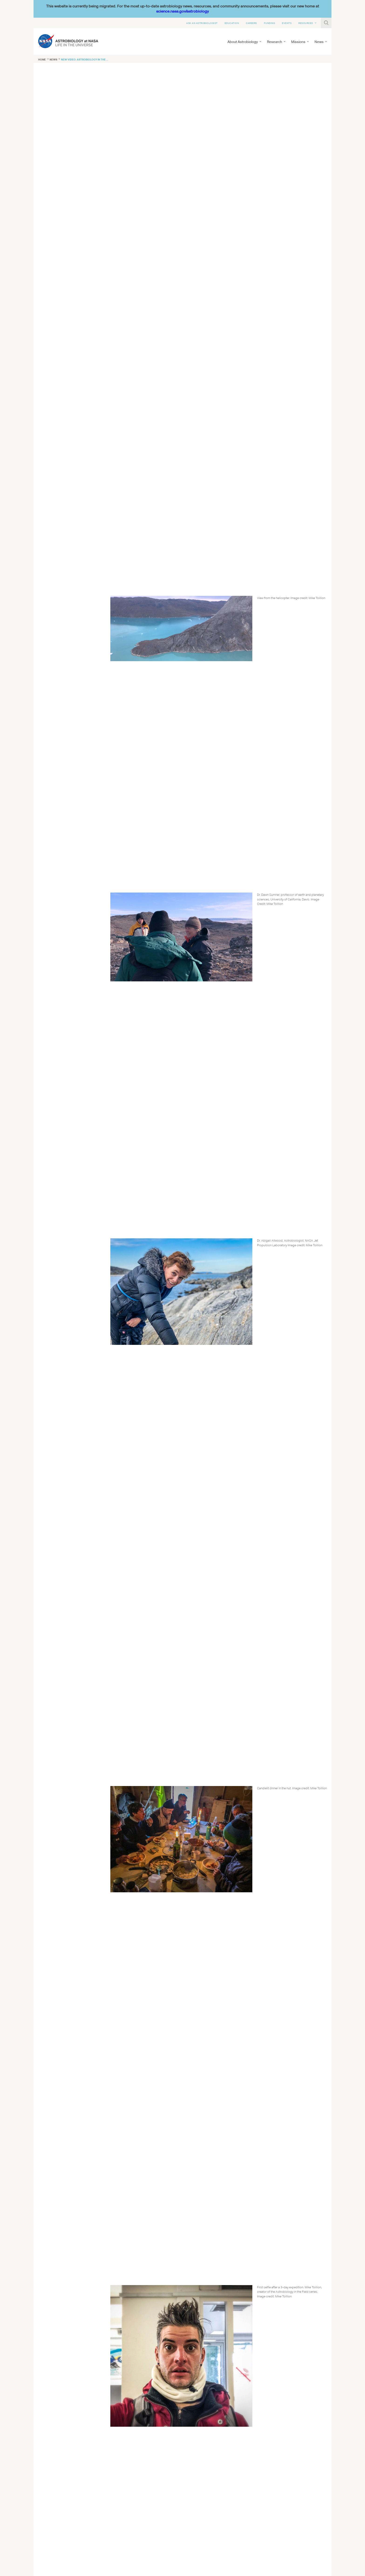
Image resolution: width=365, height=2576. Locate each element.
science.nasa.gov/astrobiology (182, 11)
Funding (269, 23)
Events (286, 23)
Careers (251, 23)
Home (42, 59)
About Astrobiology (242, 42)
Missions (298, 42)
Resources (305, 23)
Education (232, 23)
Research (274, 42)
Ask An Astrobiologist (202, 23)
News (319, 42)
